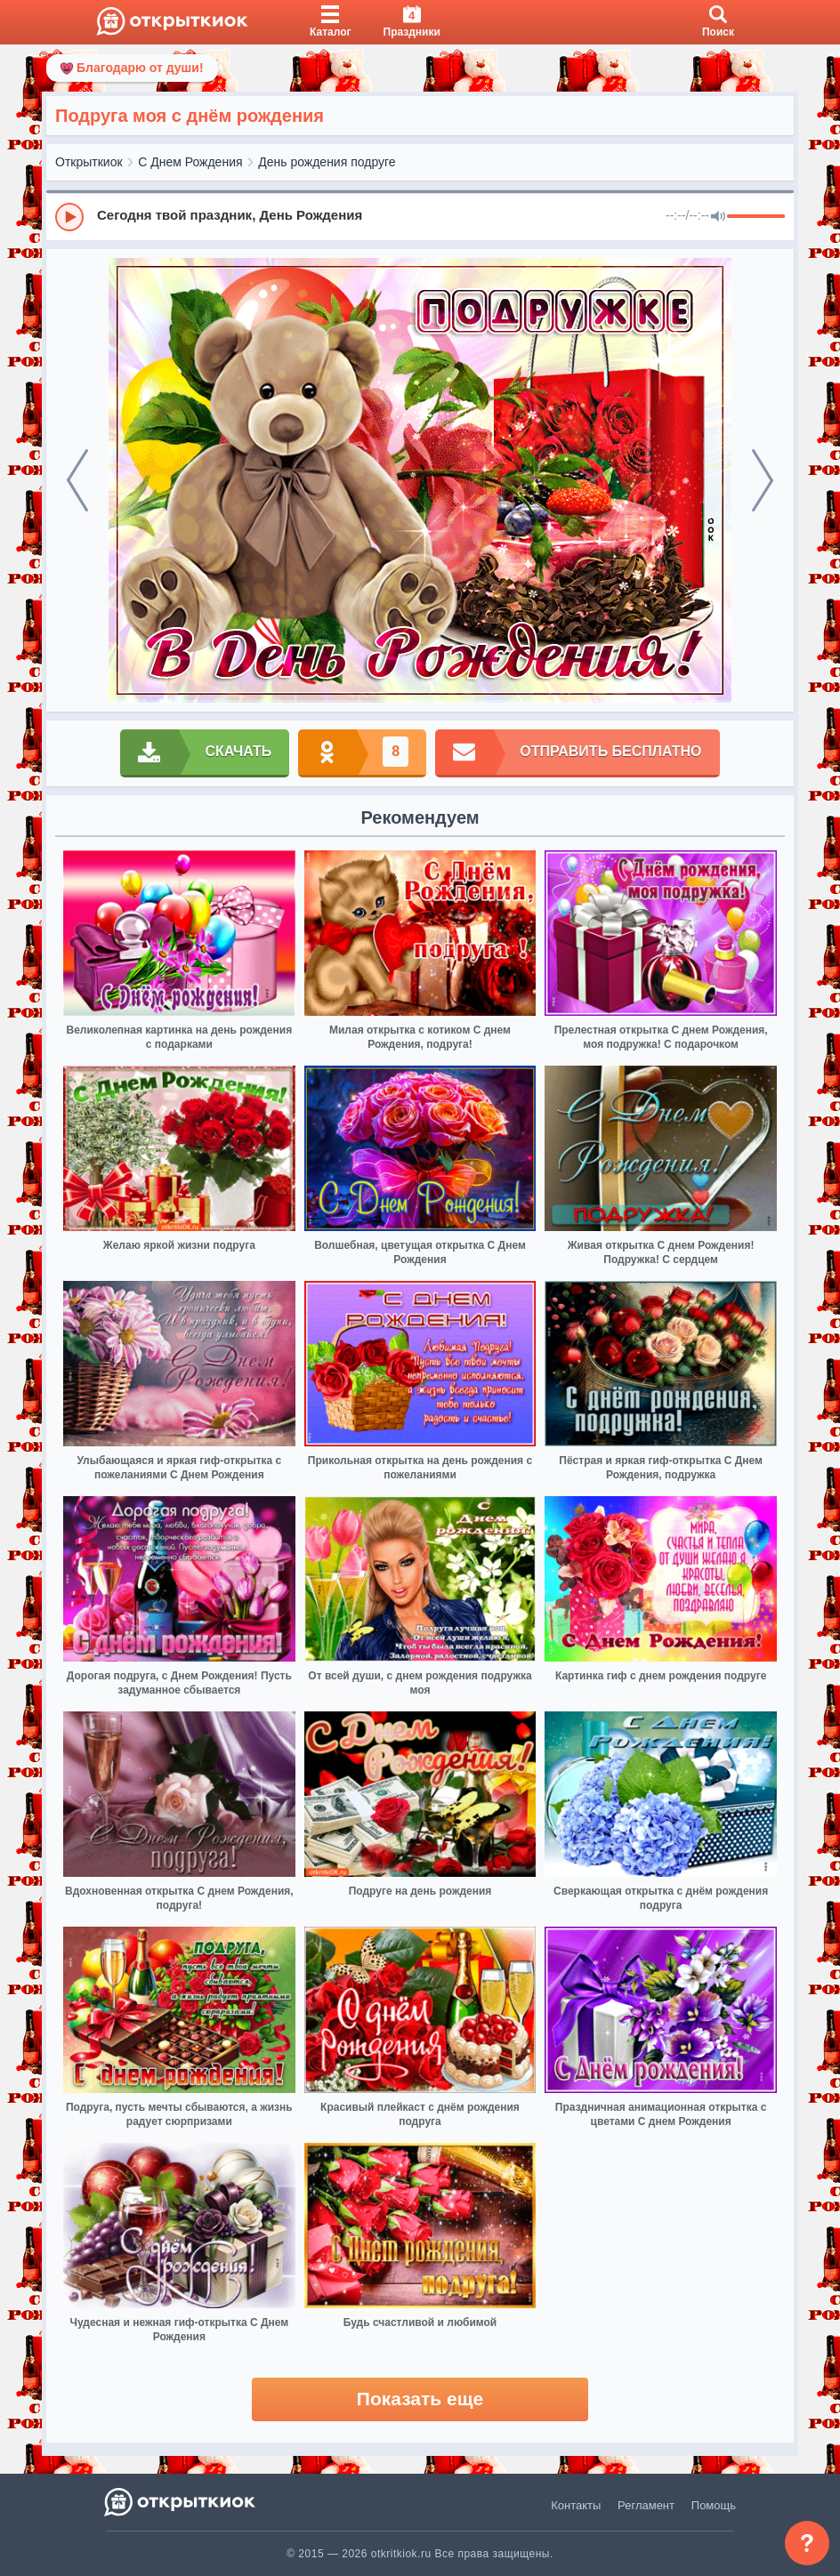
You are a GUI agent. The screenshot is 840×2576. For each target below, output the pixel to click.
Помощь (713, 2505)
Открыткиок (89, 162)
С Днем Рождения (190, 162)
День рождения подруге (326, 162)
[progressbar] (756, 217)
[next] (762, 480)
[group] (420, 216)
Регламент (646, 2505)
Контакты (576, 2505)
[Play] (69, 217)
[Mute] (718, 217)
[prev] (77, 480)
